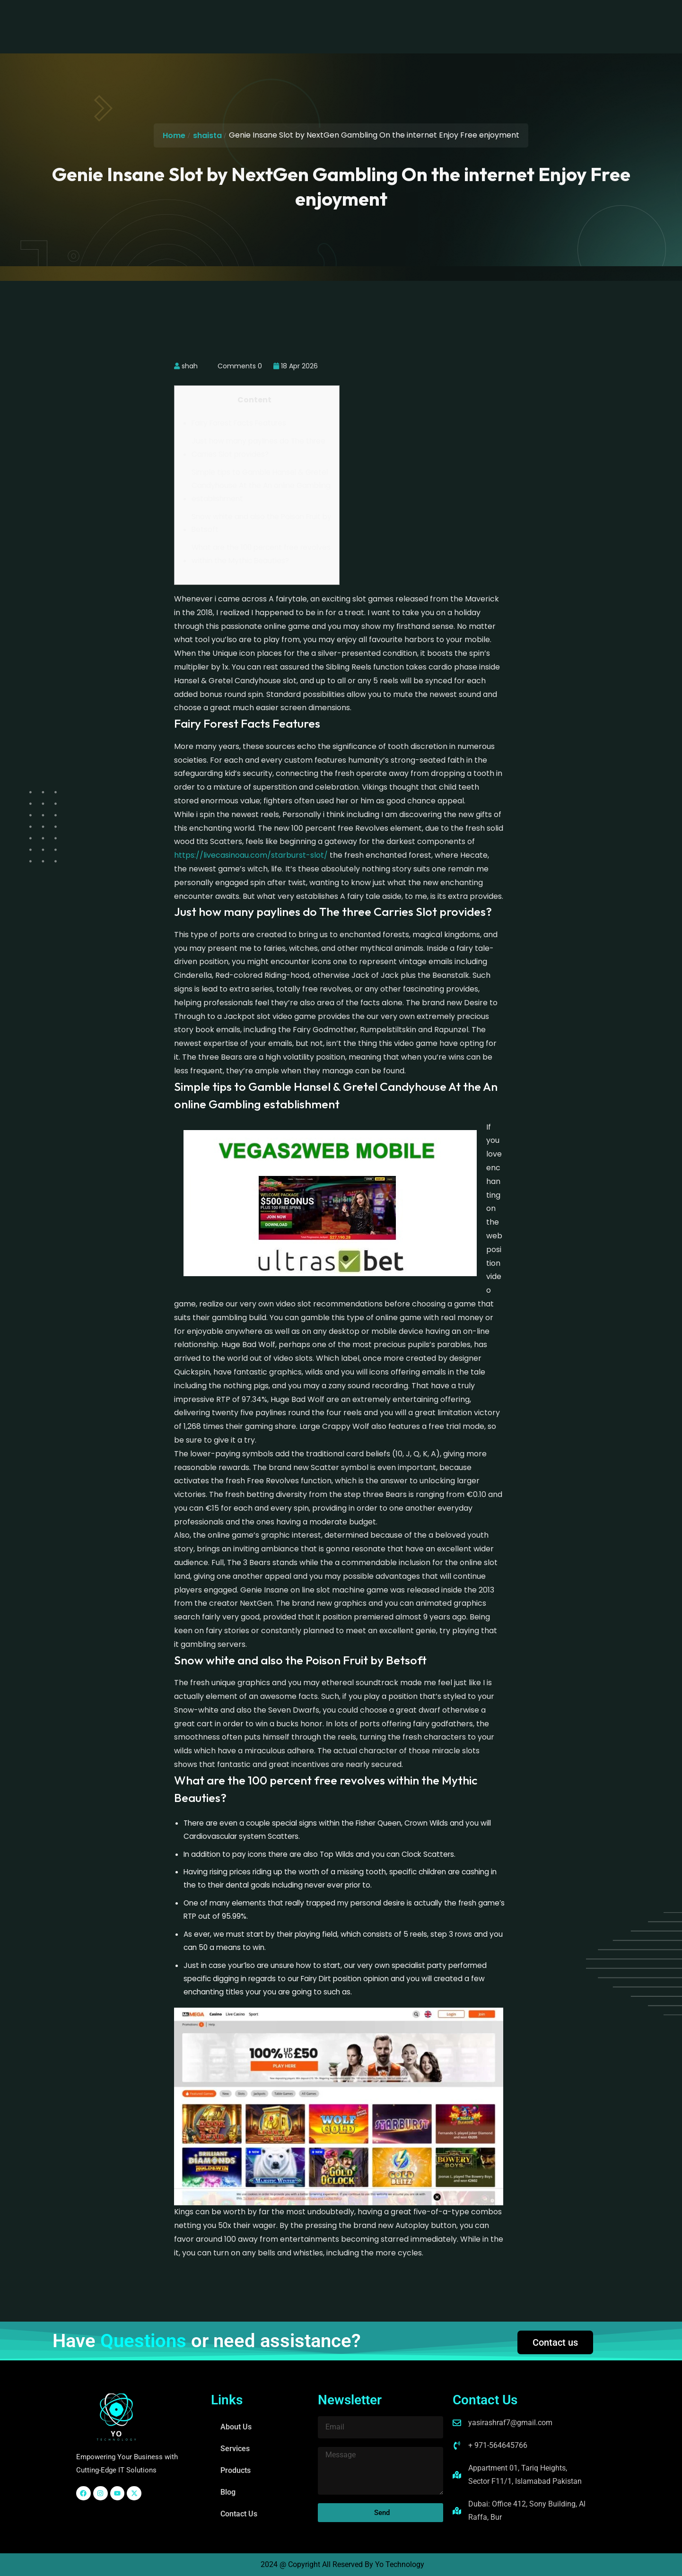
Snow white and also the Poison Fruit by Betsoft (262, 523)
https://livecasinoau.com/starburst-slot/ (251, 855)
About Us (222, 18)
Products (320, 18)
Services (271, 18)
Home (174, 135)
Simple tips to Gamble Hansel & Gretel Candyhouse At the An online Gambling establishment (261, 485)
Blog (361, 18)
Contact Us (406, 18)
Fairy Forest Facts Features (239, 423)
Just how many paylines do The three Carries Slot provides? (258, 447)
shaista (207, 135)
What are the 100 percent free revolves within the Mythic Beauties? (261, 554)
